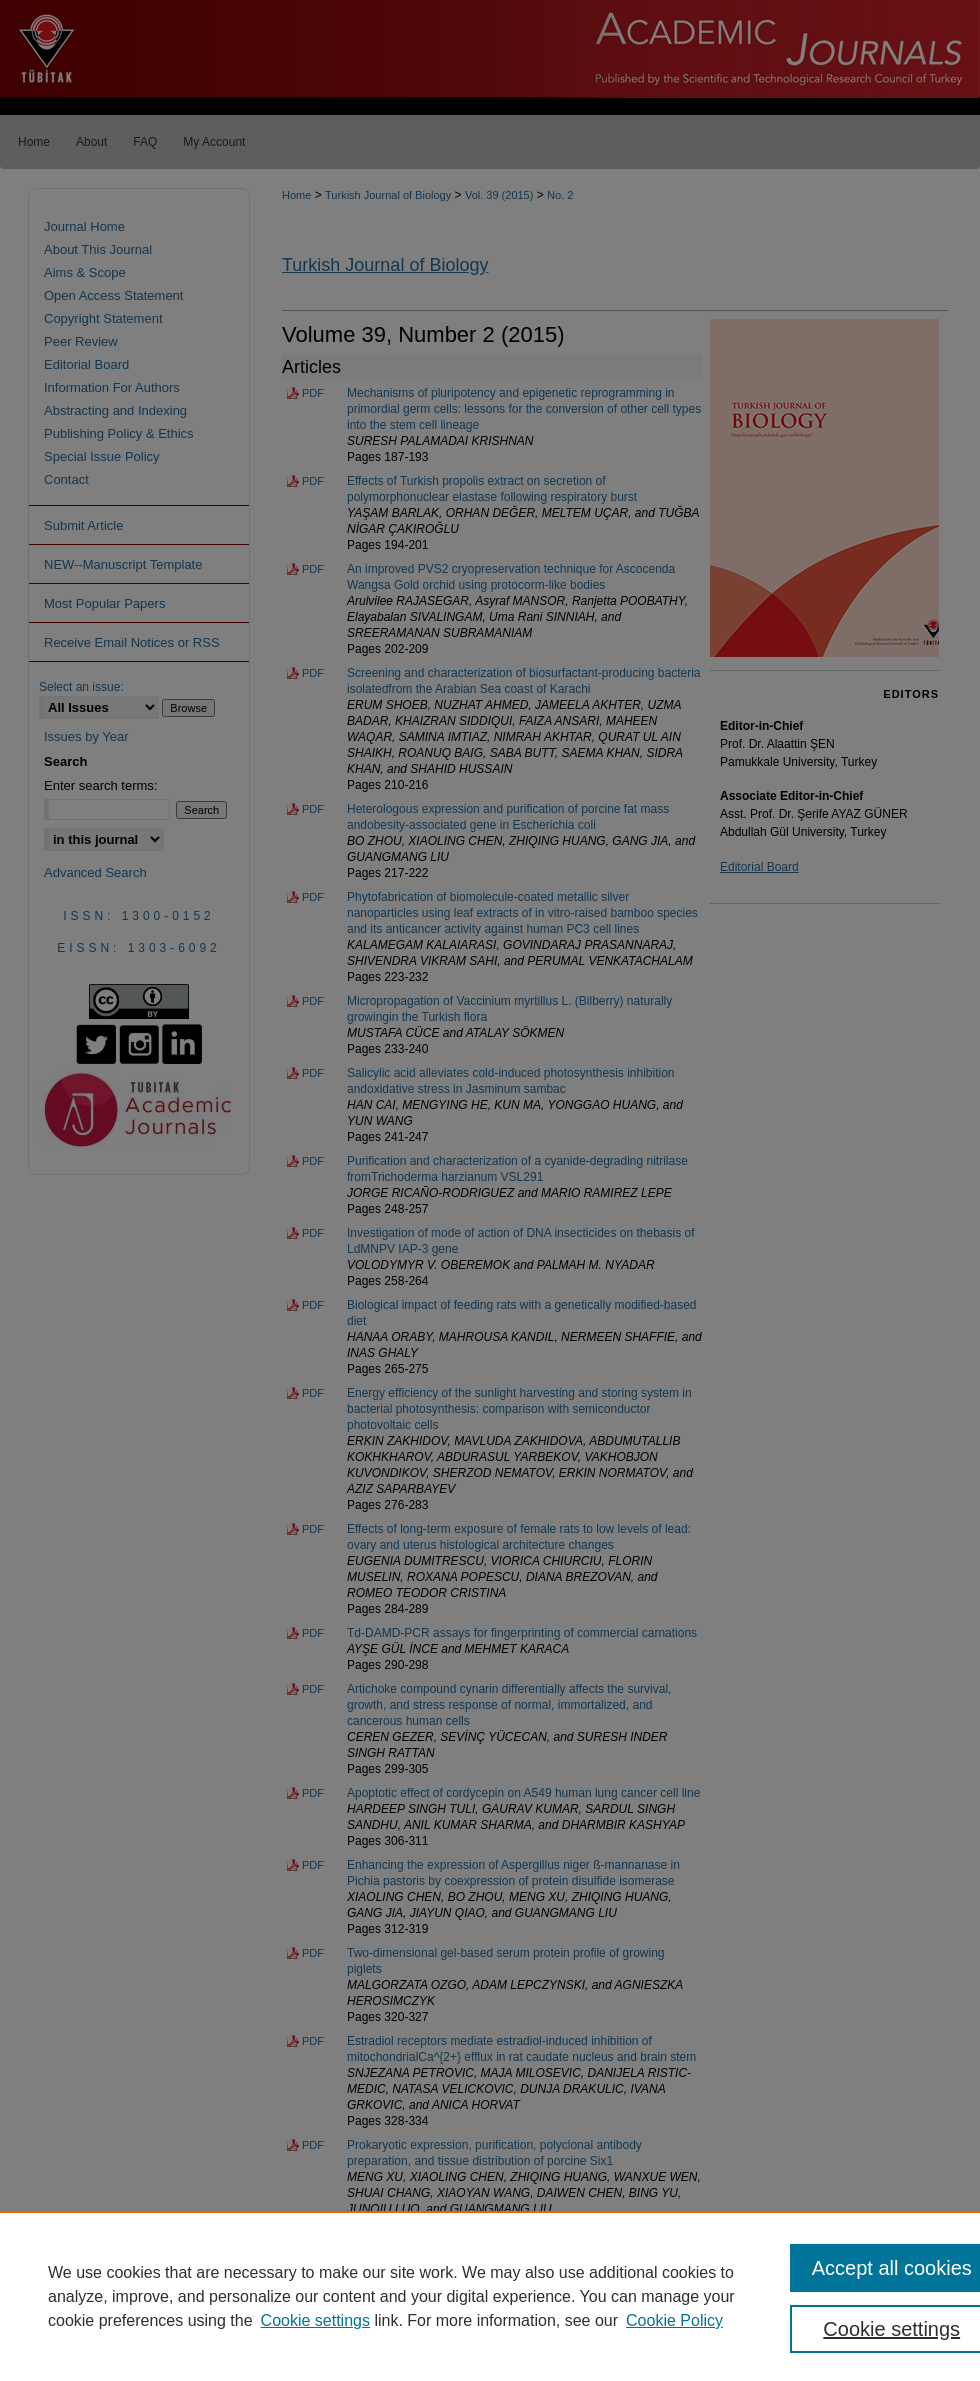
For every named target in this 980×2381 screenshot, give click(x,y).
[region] (490, 2296)
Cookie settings (315, 2320)
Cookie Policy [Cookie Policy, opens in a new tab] (674, 2320)
